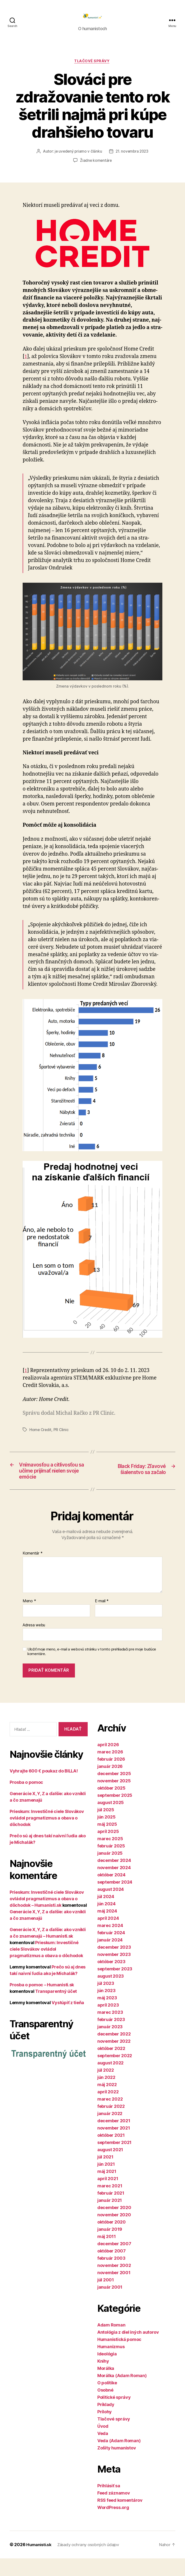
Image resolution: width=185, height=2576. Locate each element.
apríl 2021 (107, 2196)
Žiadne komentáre (96, 168)
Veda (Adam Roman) (118, 2458)
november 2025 (114, 1798)
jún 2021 (106, 2181)
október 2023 (111, 1979)
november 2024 (114, 1885)
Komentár (32, 1571)
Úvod (102, 2444)
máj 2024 (107, 1928)
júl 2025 (105, 1827)
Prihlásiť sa (108, 2503)
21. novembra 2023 (132, 159)
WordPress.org (113, 2525)
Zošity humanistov (116, 2465)
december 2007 (114, 2261)
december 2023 (114, 1964)
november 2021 (113, 2145)
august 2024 (110, 1907)
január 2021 (109, 2218)
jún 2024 (106, 1921)
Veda (102, 2451)
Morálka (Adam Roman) (122, 2393)
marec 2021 (109, 2203)
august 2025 (110, 1820)
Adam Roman (111, 2342)
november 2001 (114, 2290)
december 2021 (113, 2138)
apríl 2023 (108, 2022)
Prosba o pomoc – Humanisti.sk (42, 2002)
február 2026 (111, 1776)
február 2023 (111, 2037)
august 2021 (110, 2167)
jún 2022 (106, 2095)
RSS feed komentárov (120, 2518)
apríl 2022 (108, 2109)
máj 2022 (107, 2102)
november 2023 (114, 1972)
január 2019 (109, 2247)
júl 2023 (105, 2001)
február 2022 (111, 2124)
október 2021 (111, 2153)
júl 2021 (105, 2174)
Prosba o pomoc (26, 1800)
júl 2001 (105, 2297)
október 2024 (111, 1892)
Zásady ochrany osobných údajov (92, 2562)
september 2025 (114, 1813)
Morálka (105, 2386)
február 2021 (110, 2210)
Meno (29, 1619)
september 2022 (114, 2073)
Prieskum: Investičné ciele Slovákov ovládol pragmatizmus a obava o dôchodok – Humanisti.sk (47, 1916)
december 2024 (114, 1878)
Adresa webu (34, 1642)
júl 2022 (105, 2087)
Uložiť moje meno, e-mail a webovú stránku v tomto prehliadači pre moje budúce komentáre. (91, 1669)
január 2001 (109, 2304)
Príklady (105, 2422)
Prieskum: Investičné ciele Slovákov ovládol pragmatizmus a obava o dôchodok (47, 1836)
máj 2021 (106, 2189)
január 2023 (110, 2044)
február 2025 (111, 1863)
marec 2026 (110, 1769)
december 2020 (114, 2225)
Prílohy (104, 2429)
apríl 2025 (108, 1849)
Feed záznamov (113, 2510)
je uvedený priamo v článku (77, 159)
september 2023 (114, 1986)
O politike (107, 2400)
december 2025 (114, 1791)
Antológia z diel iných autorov (128, 2350)
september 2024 (114, 1899)
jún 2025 (106, 1834)
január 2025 (110, 1870)
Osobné (105, 2407)
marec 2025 (110, 1856)
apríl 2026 (108, 1762)
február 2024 (111, 1950)
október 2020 (111, 2239)
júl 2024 (105, 1914)
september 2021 (114, 2160)
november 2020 (114, 2232)
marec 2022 (110, 2116)
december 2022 (114, 2051)
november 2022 (114, 2059)
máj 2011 (106, 2254)
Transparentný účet (56, 2009)
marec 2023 (110, 2030)
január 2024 (110, 1957)
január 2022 (109, 2131)
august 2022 (110, 2080)
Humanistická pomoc (119, 2357)
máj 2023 (107, 2015)
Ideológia (107, 2371)
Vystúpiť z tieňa (68, 2020)
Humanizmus (111, 2364)
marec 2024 (110, 1943)
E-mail (102, 1619)
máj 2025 (107, 1842)
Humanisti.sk (39, 2562)
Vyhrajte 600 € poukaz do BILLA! (44, 1788)
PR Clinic (62, 1437)
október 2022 (111, 2066)
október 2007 (111, 2268)
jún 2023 (106, 2008)
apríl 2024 (108, 1936)
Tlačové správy (93, 69)
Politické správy (114, 2415)
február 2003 (111, 2276)
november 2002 (114, 2283)
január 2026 (110, 1784)
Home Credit (40, 1437)
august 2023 (110, 1993)
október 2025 (111, 1805)
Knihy (103, 2378)
